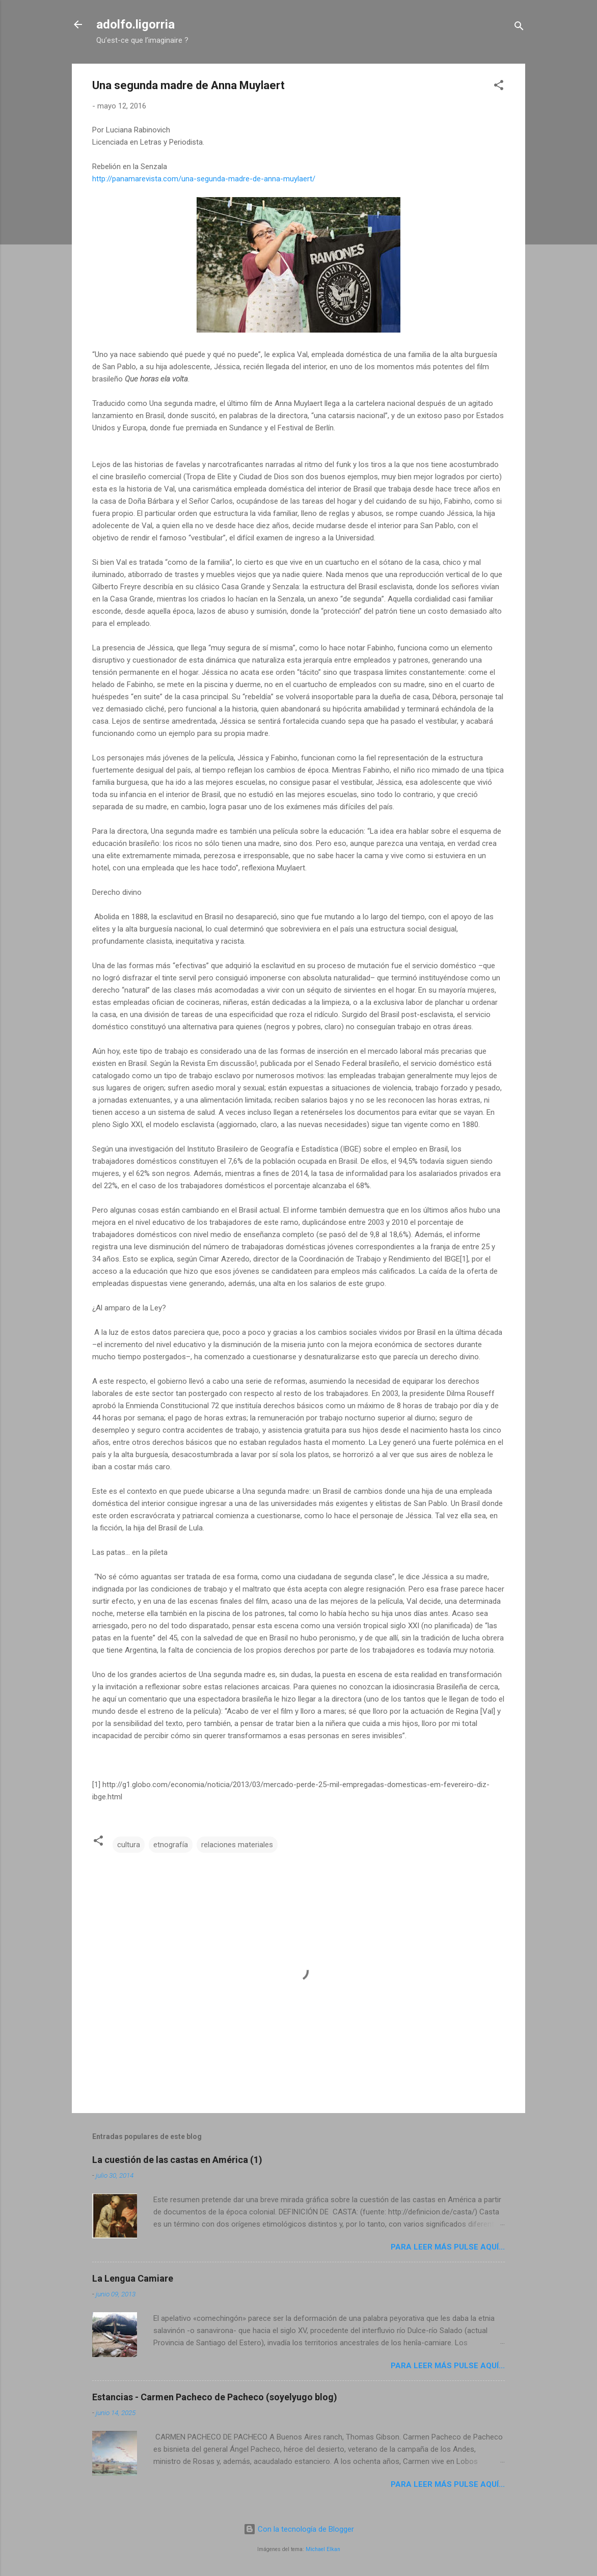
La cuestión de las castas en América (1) (177, 2159)
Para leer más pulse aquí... (448, 2247)
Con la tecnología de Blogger (298, 2529)
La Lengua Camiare (132, 2278)
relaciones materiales (237, 1844)
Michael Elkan (323, 2549)
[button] (499, 87)
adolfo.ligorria (135, 24)
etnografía (170, 1844)
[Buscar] (519, 27)
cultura (128, 1844)
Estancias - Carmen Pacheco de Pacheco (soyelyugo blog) (214, 2397)
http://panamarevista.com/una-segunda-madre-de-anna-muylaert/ (203, 178)
